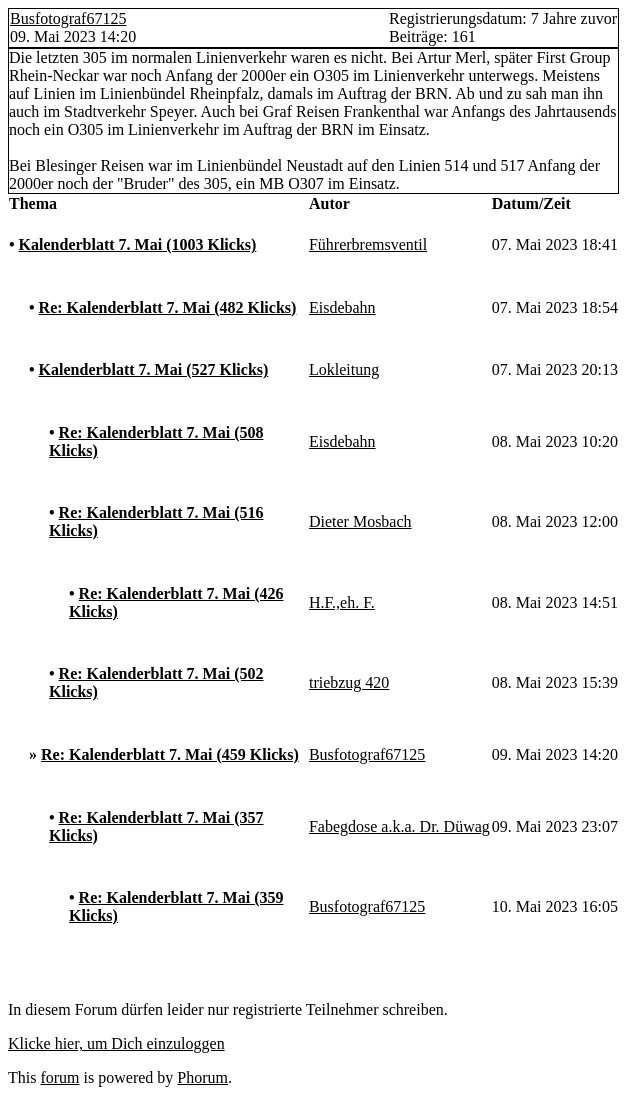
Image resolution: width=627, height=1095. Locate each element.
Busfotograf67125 (68, 18)
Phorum (202, 1077)
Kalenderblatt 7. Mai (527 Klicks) (154, 369)
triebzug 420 (349, 682)
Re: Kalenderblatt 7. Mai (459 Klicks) (170, 754)
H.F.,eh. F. (342, 602)
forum (59, 1077)
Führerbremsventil (368, 244)
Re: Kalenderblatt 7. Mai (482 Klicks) (168, 307)
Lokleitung (344, 369)
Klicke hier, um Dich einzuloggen (116, 1043)
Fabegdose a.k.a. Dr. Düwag (399, 826)
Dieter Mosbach (360, 521)
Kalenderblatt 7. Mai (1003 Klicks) (138, 244)
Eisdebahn (342, 307)
